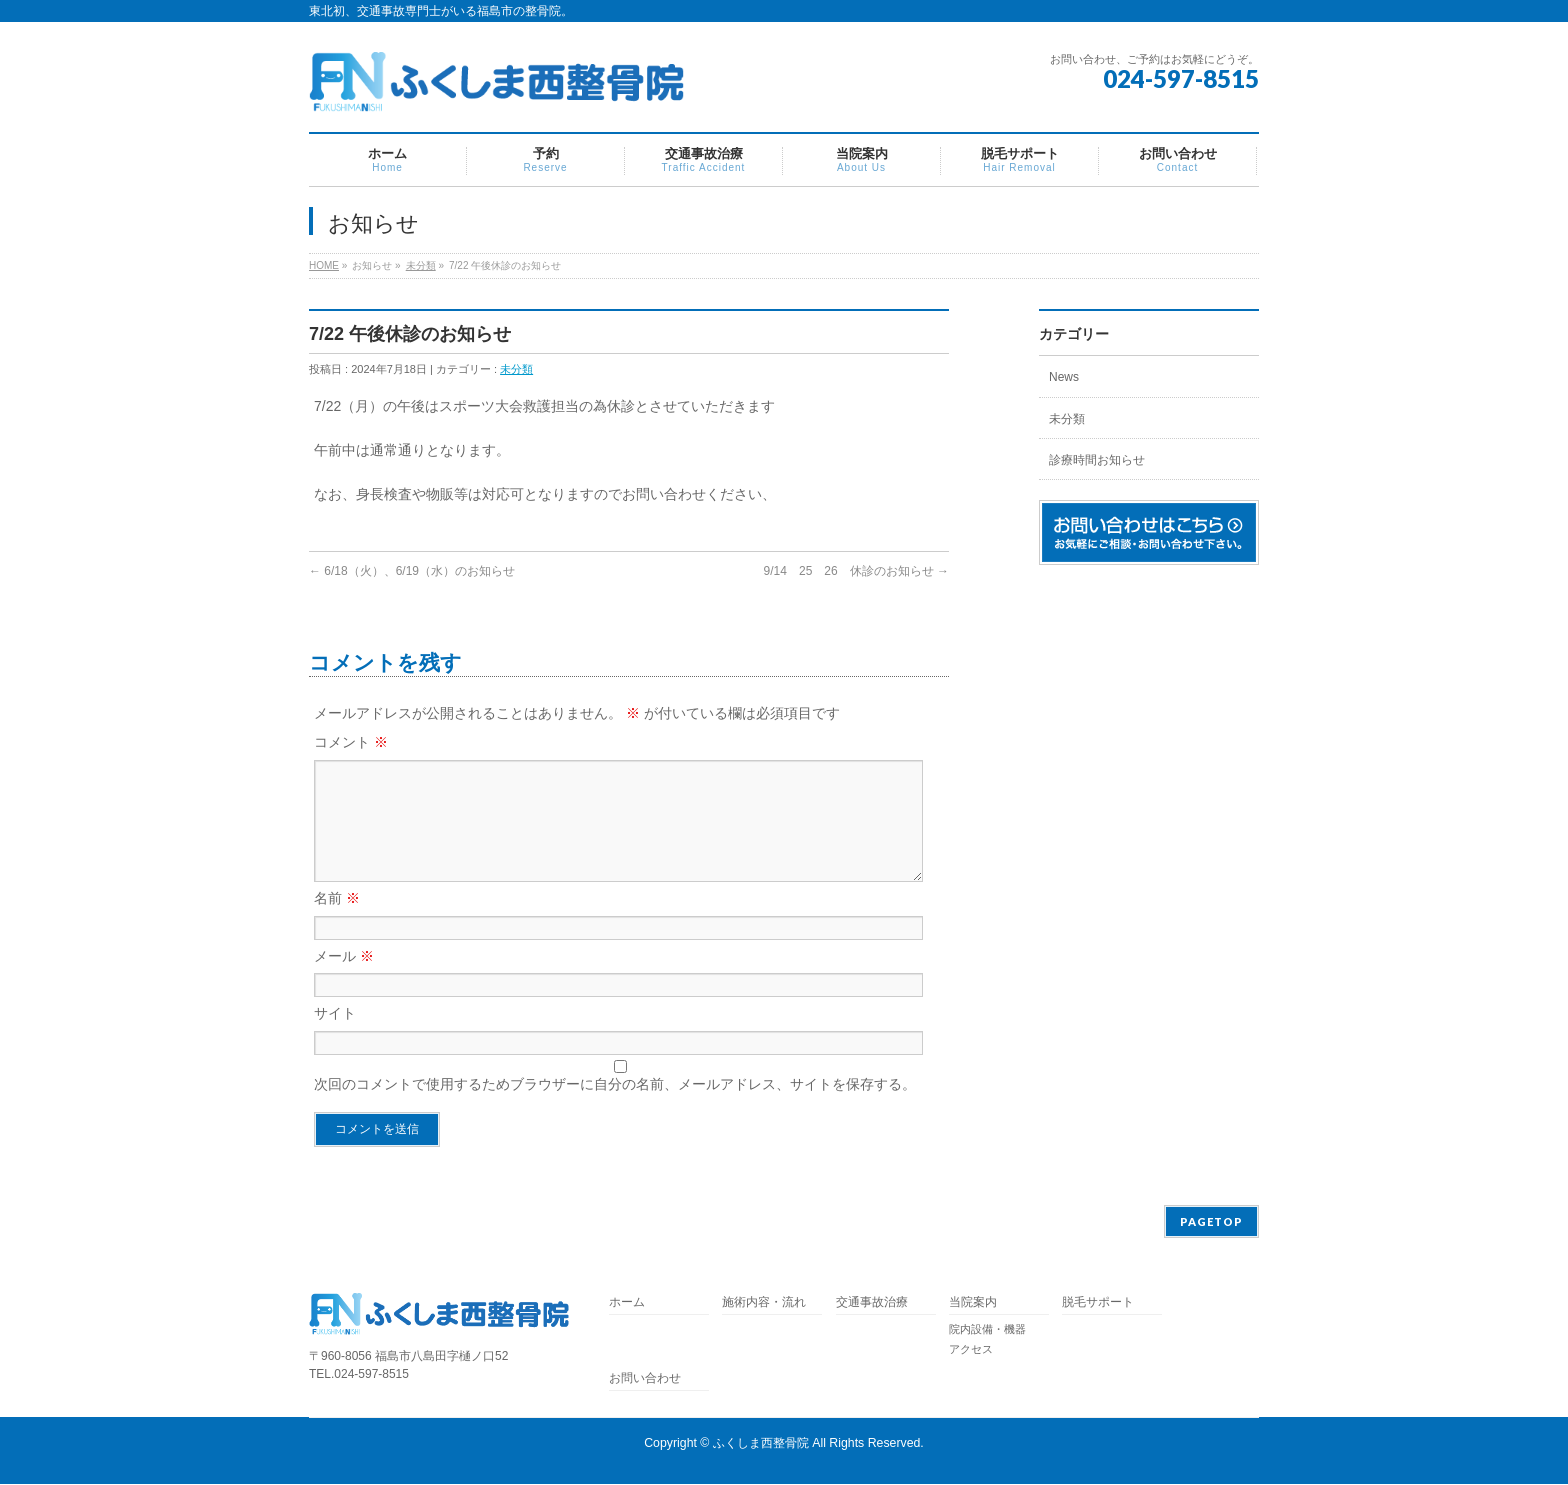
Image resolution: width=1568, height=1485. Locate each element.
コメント (351, 742)
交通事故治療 (872, 1303)
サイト (335, 1037)
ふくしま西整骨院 (761, 1444)
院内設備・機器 (987, 1330)
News (1064, 377)
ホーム (627, 1303)
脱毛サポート (1104, 1303)
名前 (337, 922)
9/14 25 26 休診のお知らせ (856, 571)
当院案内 (973, 1303)
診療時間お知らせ (1097, 460)
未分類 (421, 265)
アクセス (971, 1350)
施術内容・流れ (764, 1303)
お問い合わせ (645, 1379)
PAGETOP (1211, 1222)
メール (344, 980)
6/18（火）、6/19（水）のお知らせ (412, 571)
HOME (324, 265)
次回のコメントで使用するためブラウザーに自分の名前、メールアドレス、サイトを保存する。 (615, 1108)
